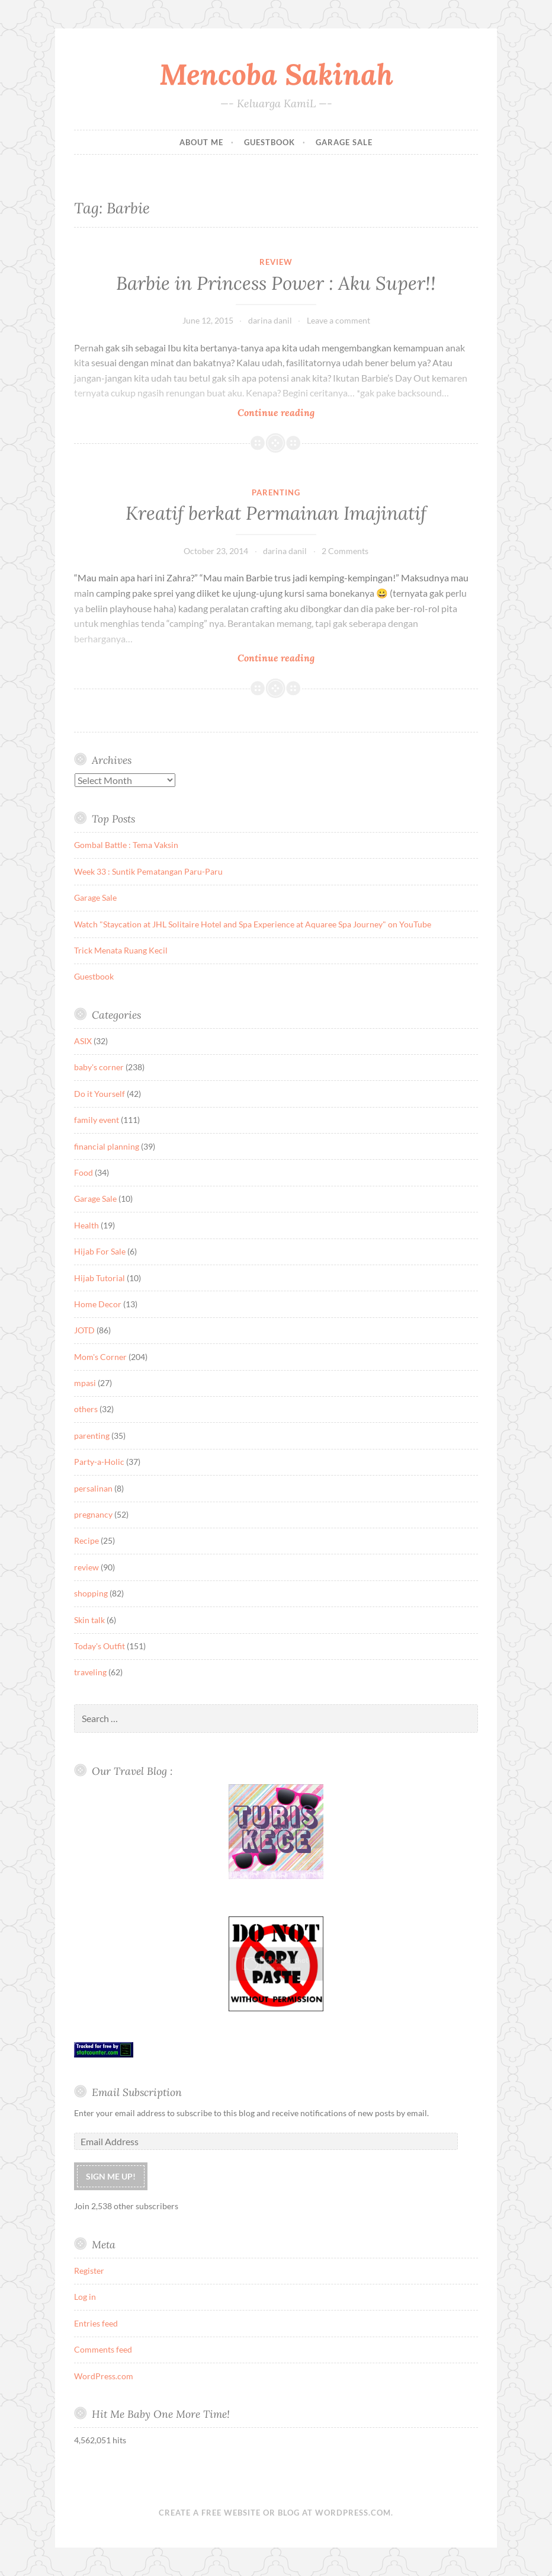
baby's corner (99, 1067)
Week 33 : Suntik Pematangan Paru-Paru (148, 871)
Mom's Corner (100, 1357)
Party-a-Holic (99, 1462)
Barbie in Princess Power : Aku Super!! (276, 283)
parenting (276, 492)
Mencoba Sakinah (276, 74)
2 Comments (345, 551)
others (86, 1409)
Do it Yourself (99, 1094)
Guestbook (269, 142)
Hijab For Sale (100, 1251)
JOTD (84, 1330)
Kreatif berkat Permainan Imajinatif (276, 513)
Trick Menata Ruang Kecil (121, 950)
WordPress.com (103, 2376)
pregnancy (93, 1514)
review (276, 262)
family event (96, 1120)
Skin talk (89, 1620)
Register (89, 2270)
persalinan (93, 1488)
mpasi (85, 1383)
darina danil (270, 320)
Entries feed (96, 2323)
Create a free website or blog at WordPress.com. (276, 2512)
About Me (201, 142)
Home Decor (97, 1304)
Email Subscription (137, 2092)
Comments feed (103, 2349)
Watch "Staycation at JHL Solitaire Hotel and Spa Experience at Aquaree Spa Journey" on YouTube (252, 924)
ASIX (83, 1041)
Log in (85, 2297)
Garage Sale (344, 142)
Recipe (86, 1540)
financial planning (106, 1146)
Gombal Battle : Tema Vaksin (126, 845)
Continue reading (194, 412)
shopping (91, 1593)
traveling (90, 1672)
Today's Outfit (99, 1646)
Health (86, 1225)
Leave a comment (338, 320)
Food (83, 1172)
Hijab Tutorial (99, 1278)
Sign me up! (111, 2176)
